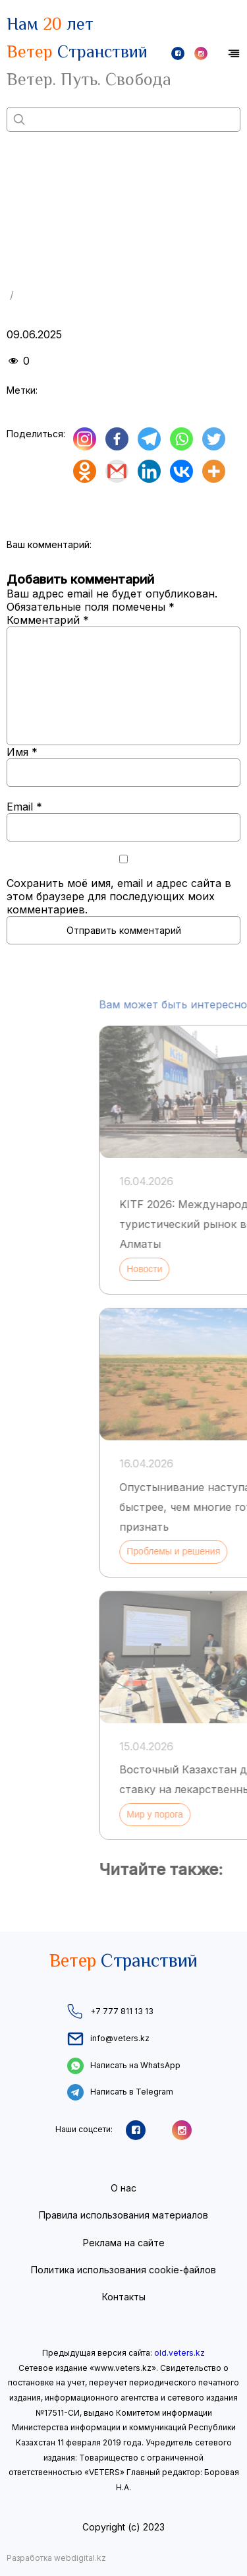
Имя (22, 751)
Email (24, 806)
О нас (123, 2187)
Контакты (124, 2296)
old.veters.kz (179, 2353)
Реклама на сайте (124, 2242)
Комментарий (48, 620)
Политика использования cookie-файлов (123, 2269)
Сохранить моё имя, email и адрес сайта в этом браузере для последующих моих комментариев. (119, 896)
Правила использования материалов (123, 2215)
